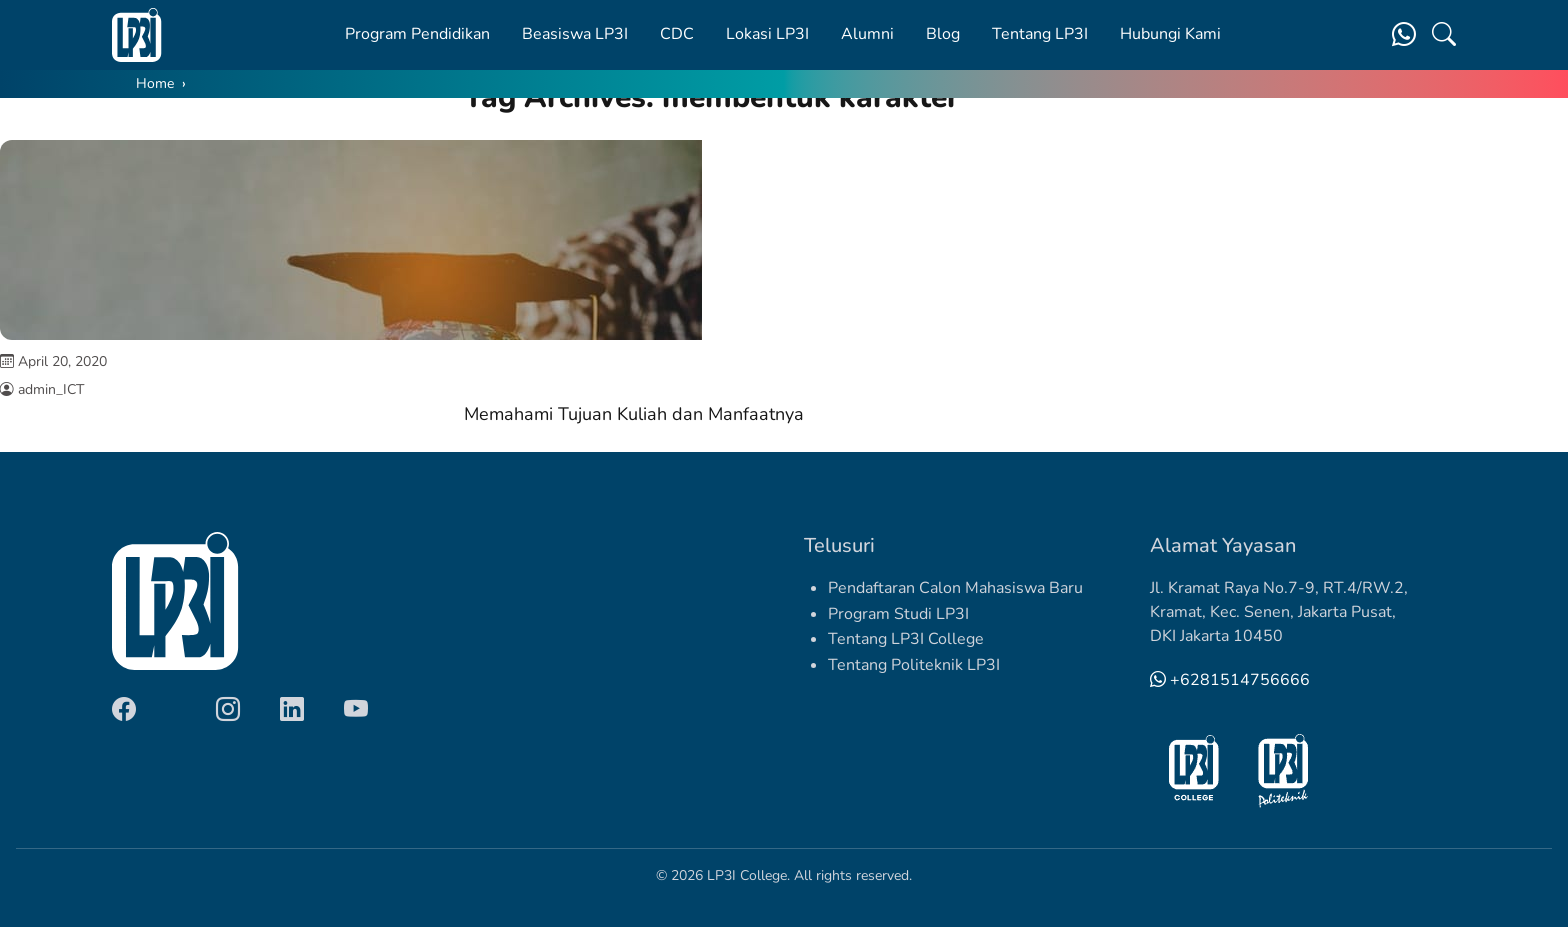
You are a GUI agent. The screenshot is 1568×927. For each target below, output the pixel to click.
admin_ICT (51, 389)
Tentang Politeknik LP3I (914, 665)
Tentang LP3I (1040, 34)
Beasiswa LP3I (575, 34)
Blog (943, 34)
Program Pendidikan (417, 34)
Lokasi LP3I (767, 34)
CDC (677, 34)
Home (155, 83)
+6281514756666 (1230, 680)
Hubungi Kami (1170, 34)
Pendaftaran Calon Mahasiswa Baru (955, 588)
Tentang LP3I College (906, 639)
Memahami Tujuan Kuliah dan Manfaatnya (634, 414)
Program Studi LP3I (898, 614)
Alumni (867, 34)
